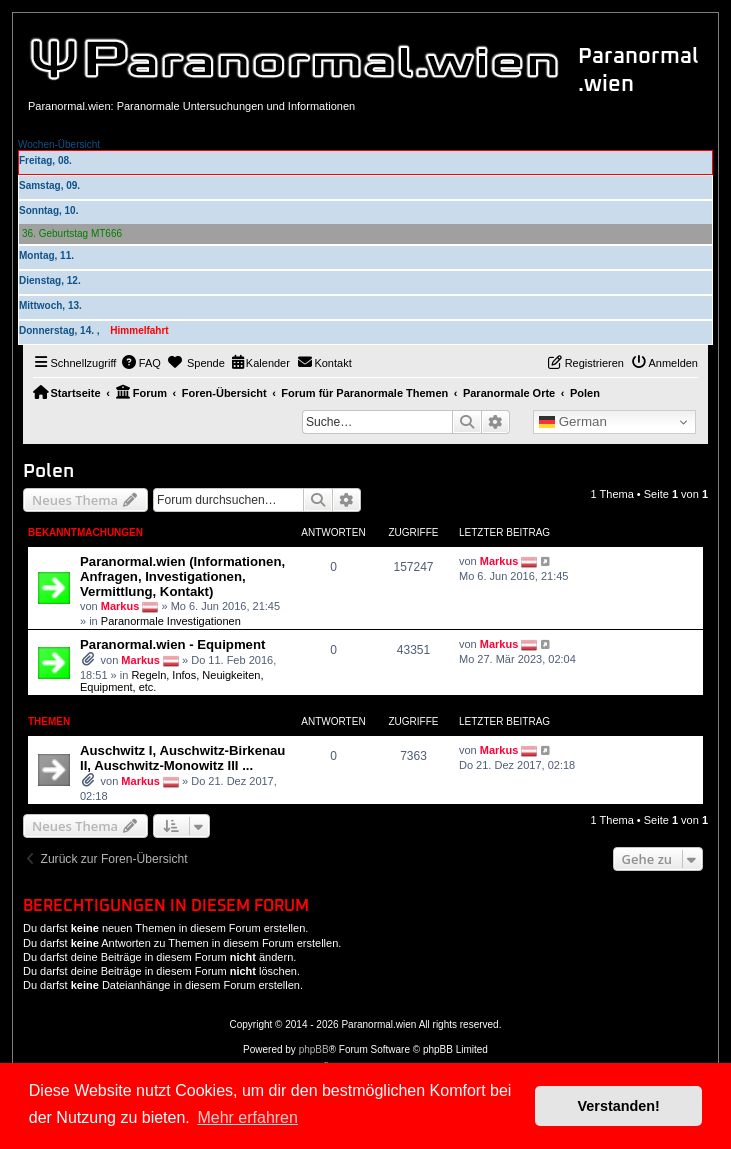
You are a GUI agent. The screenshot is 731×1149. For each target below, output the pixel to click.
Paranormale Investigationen (171, 621)
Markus (120, 606)
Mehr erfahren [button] (247, 1117)
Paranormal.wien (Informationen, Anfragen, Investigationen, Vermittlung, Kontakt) (182, 576)
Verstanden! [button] (619, 1106)
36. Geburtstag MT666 (72, 233)
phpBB (314, 1049)
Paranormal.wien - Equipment (172, 644)
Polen (48, 471)
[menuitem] (141, 363)
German (573, 422)
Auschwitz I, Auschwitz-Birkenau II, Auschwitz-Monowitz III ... (182, 758)
